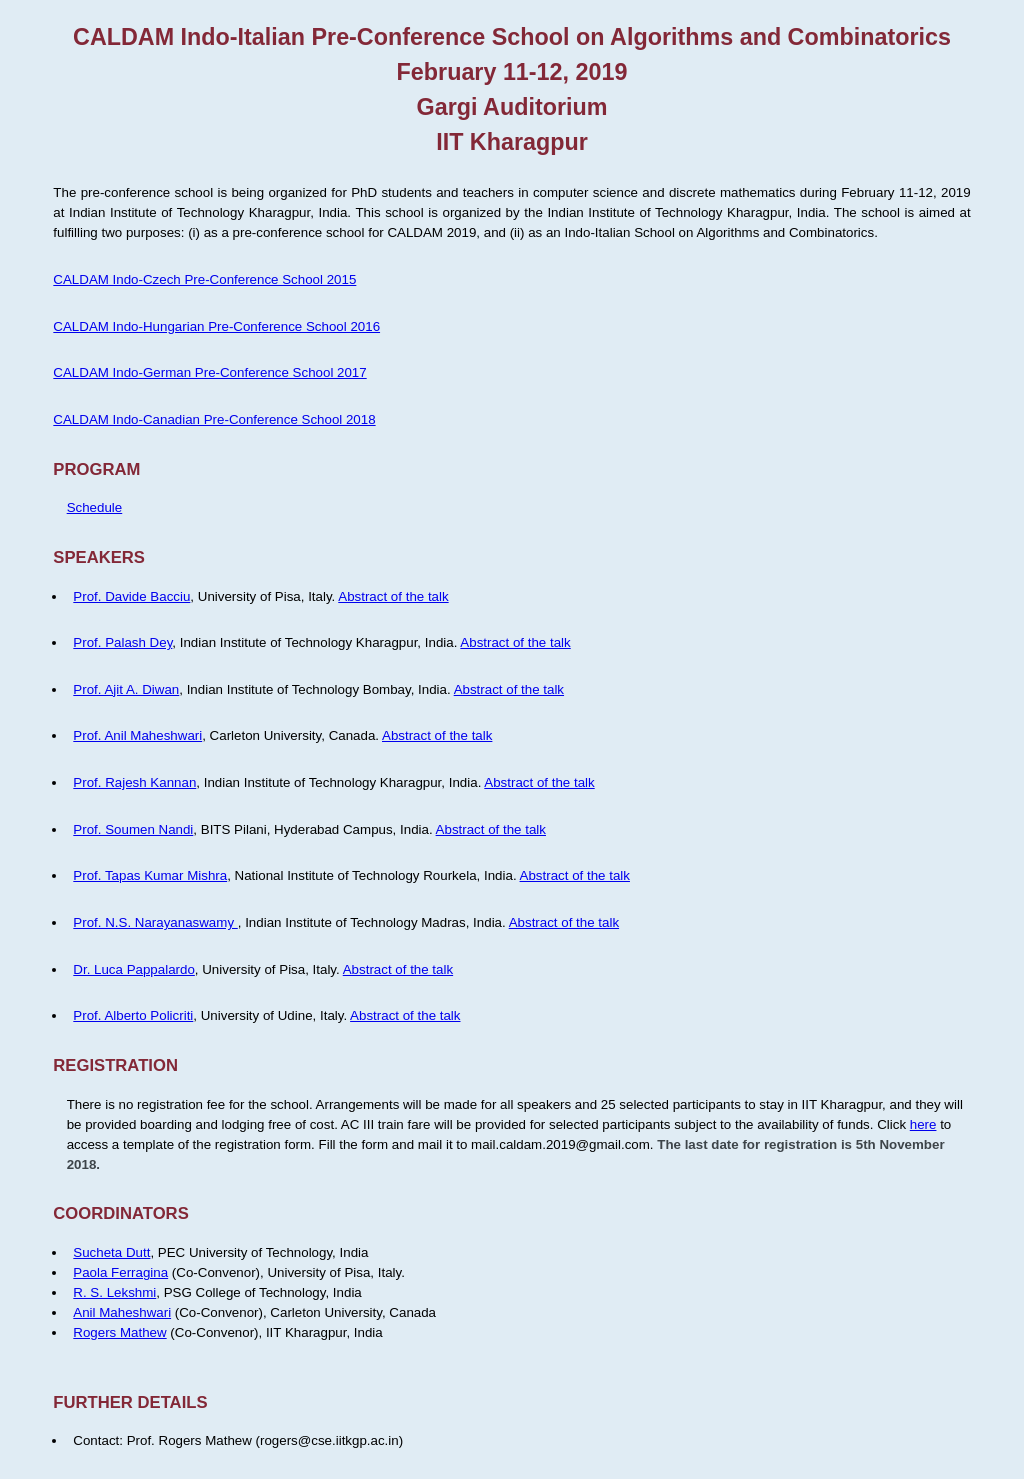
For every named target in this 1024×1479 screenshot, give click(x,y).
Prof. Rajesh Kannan (134, 782)
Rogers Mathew (119, 1332)
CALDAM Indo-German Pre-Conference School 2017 (209, 372)
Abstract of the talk (393, 596)
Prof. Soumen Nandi (133, 829)
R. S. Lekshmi (114, 1292)
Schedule (95, 507)
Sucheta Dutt (111, 1252)
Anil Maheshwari (122, 1312)
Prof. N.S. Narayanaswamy (155, 922)
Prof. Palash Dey (122, 642)
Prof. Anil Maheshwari (137, 735)
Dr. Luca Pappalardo (134, 969)
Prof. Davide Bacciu (131, 596)
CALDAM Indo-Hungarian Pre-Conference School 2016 (216, 326)
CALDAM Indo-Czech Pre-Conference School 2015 (204, 279)
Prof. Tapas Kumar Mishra (150, 875)
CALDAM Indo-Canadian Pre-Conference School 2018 (214, 419)
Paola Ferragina (120, 1272)
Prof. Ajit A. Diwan (126, 689)
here (923, 1124)
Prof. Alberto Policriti (133, 1015)
